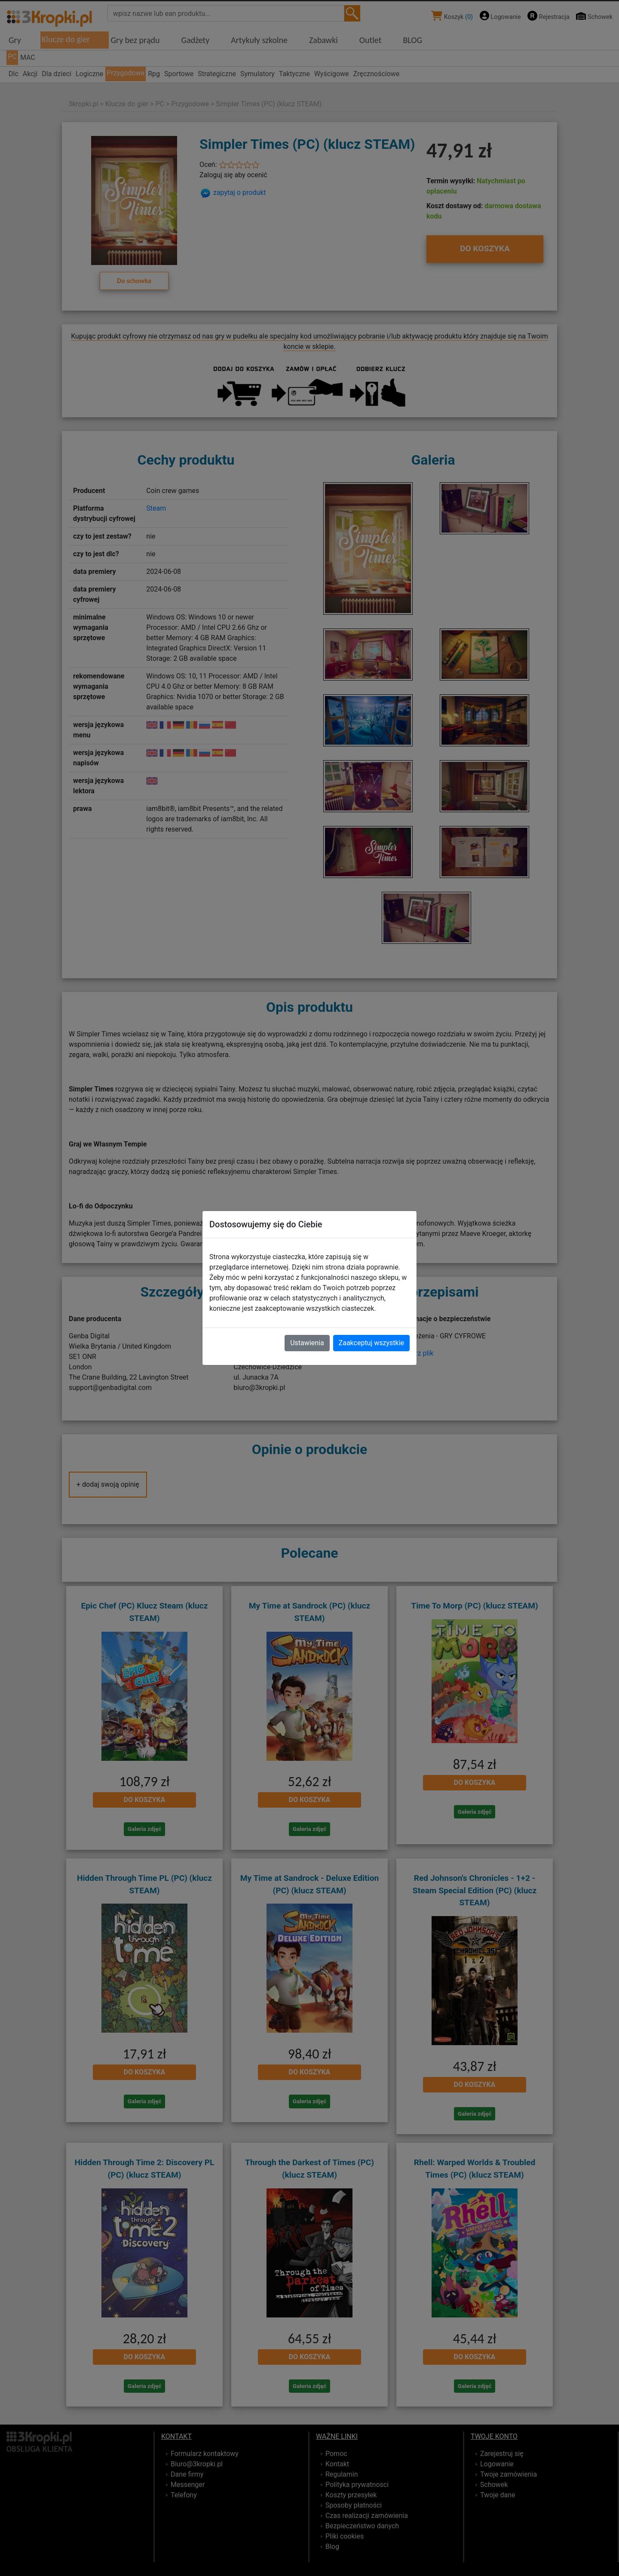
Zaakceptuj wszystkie (371, 1343)
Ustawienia (307, 1343)
